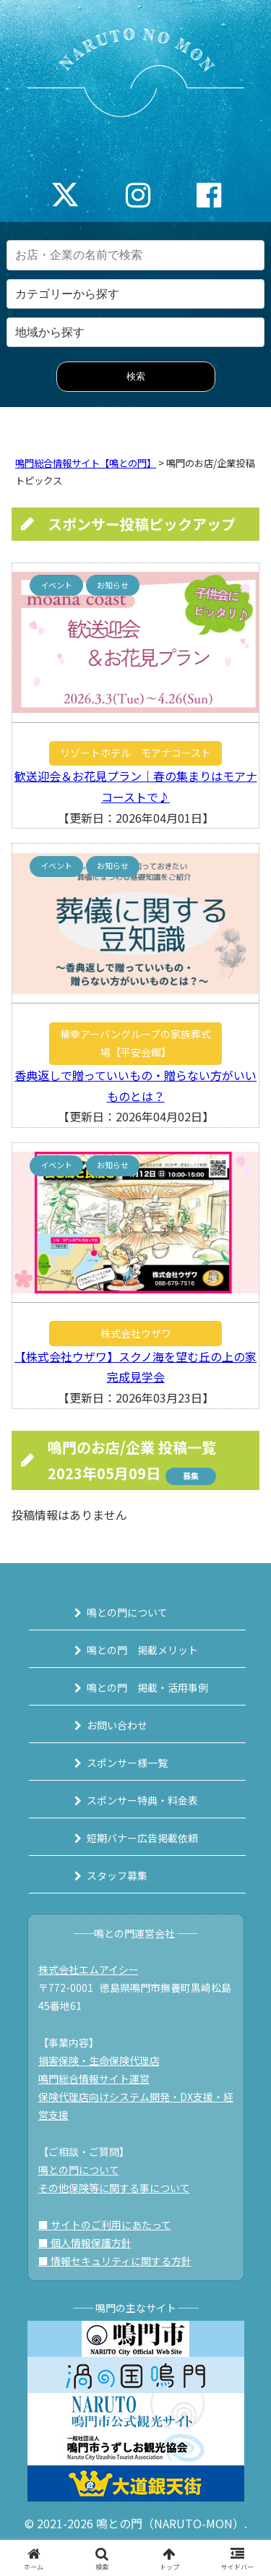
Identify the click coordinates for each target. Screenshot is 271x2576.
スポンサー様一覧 (127, 1762)
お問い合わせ (117, 1725)
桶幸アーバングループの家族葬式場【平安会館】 (135, 1043)
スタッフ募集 (117, 1875)
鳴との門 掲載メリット (142, 1650)
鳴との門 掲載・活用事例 (147, 1687)
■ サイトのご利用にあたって (104, 2224)
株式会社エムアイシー (88, 1969)
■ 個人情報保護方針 (85, 2242)
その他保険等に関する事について (114, 2188)
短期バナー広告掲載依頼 (142, 1838)
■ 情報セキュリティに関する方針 (115, 2261)
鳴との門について (127, 1612)
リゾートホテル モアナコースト (135, 752)
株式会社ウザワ (135, 1333)
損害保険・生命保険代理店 (99, 2060)
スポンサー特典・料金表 (142, 1800)
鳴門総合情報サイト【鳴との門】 (85, 463)
